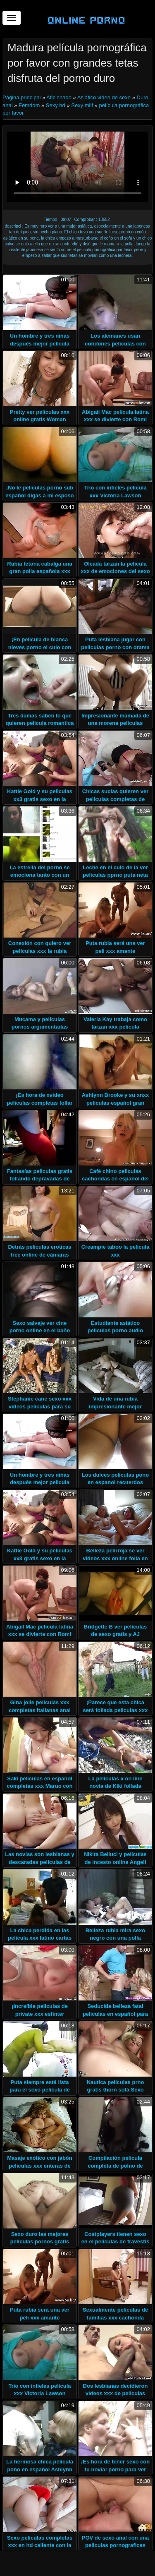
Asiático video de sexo (104, 97)
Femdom (29, 105)
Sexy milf (82, 105)
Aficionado (59, 97)
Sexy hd (55, 105)
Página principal (22, 97)
